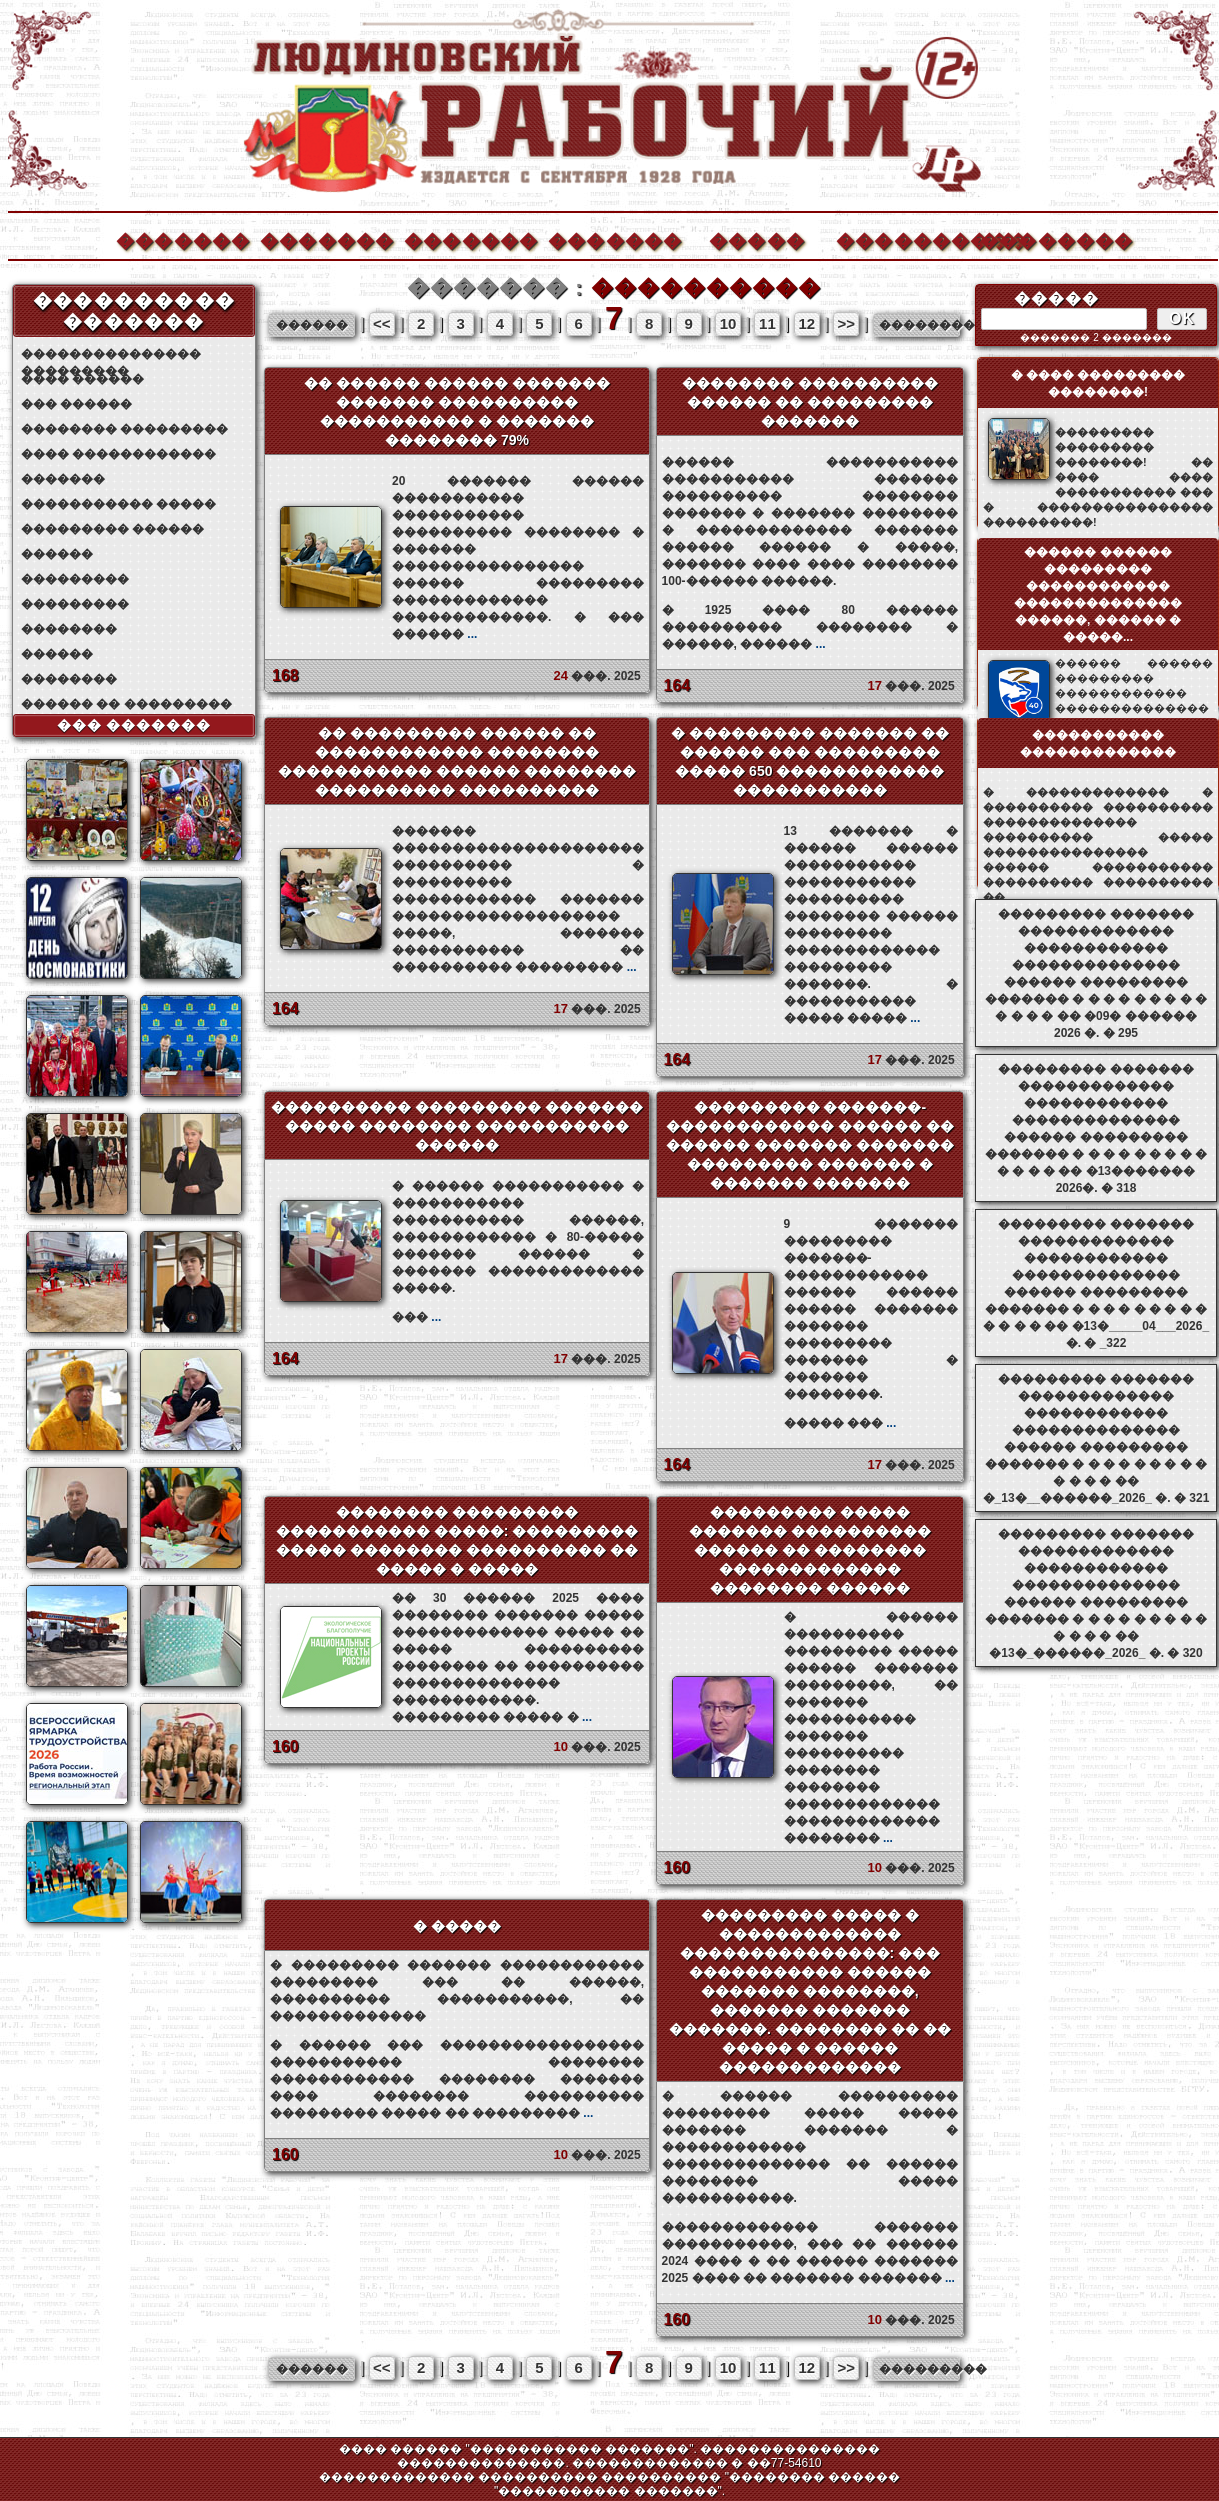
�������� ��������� (124, 429)
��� (416, 1317)
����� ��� (840, 1423)
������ (57, 554)
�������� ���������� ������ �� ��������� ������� (810, 402)
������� (182, 238)
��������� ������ (112, 529)
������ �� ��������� (126, 704)
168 (285, 675)
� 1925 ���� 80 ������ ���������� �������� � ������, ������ (810, 627)
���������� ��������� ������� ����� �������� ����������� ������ (457, 1126)
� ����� (457, 1926)
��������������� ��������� (111, 354)
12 (806, 323)
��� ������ (76, 404)
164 (677, 685)
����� (757, 238)
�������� (1046, 238)
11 (767, 323)
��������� (75, 579)
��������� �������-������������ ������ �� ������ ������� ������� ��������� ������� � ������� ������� (810, 1145)
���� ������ (82, 379)
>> (846, 323)
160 (285, 1746)
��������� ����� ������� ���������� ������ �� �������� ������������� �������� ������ (810, 1550)
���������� (902, 238)
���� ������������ (118, 454)
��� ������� (134, 725)
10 (728, 323)
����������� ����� (118, 504)
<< (382, 323)
